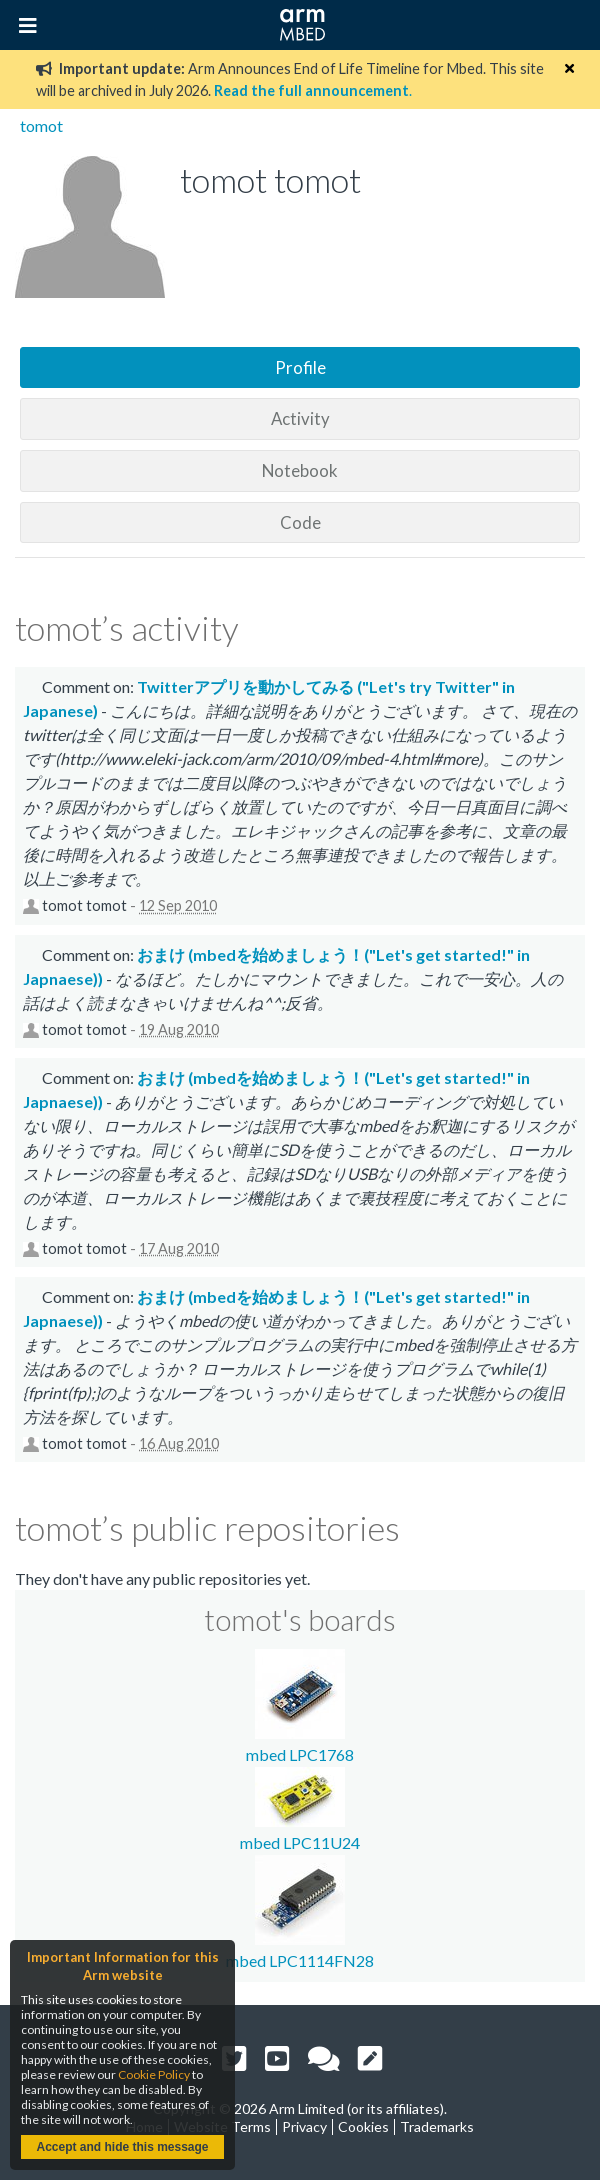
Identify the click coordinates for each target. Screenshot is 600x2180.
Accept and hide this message (122, 2147)
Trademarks (437, 2126)
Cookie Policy (154, 2074)
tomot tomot (84, 905)
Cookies (363, 2126)
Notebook (300, 470)
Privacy (304, 2126)
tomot (41, 125)
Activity (300, 418)
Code (300, 522)
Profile (300, 367)
